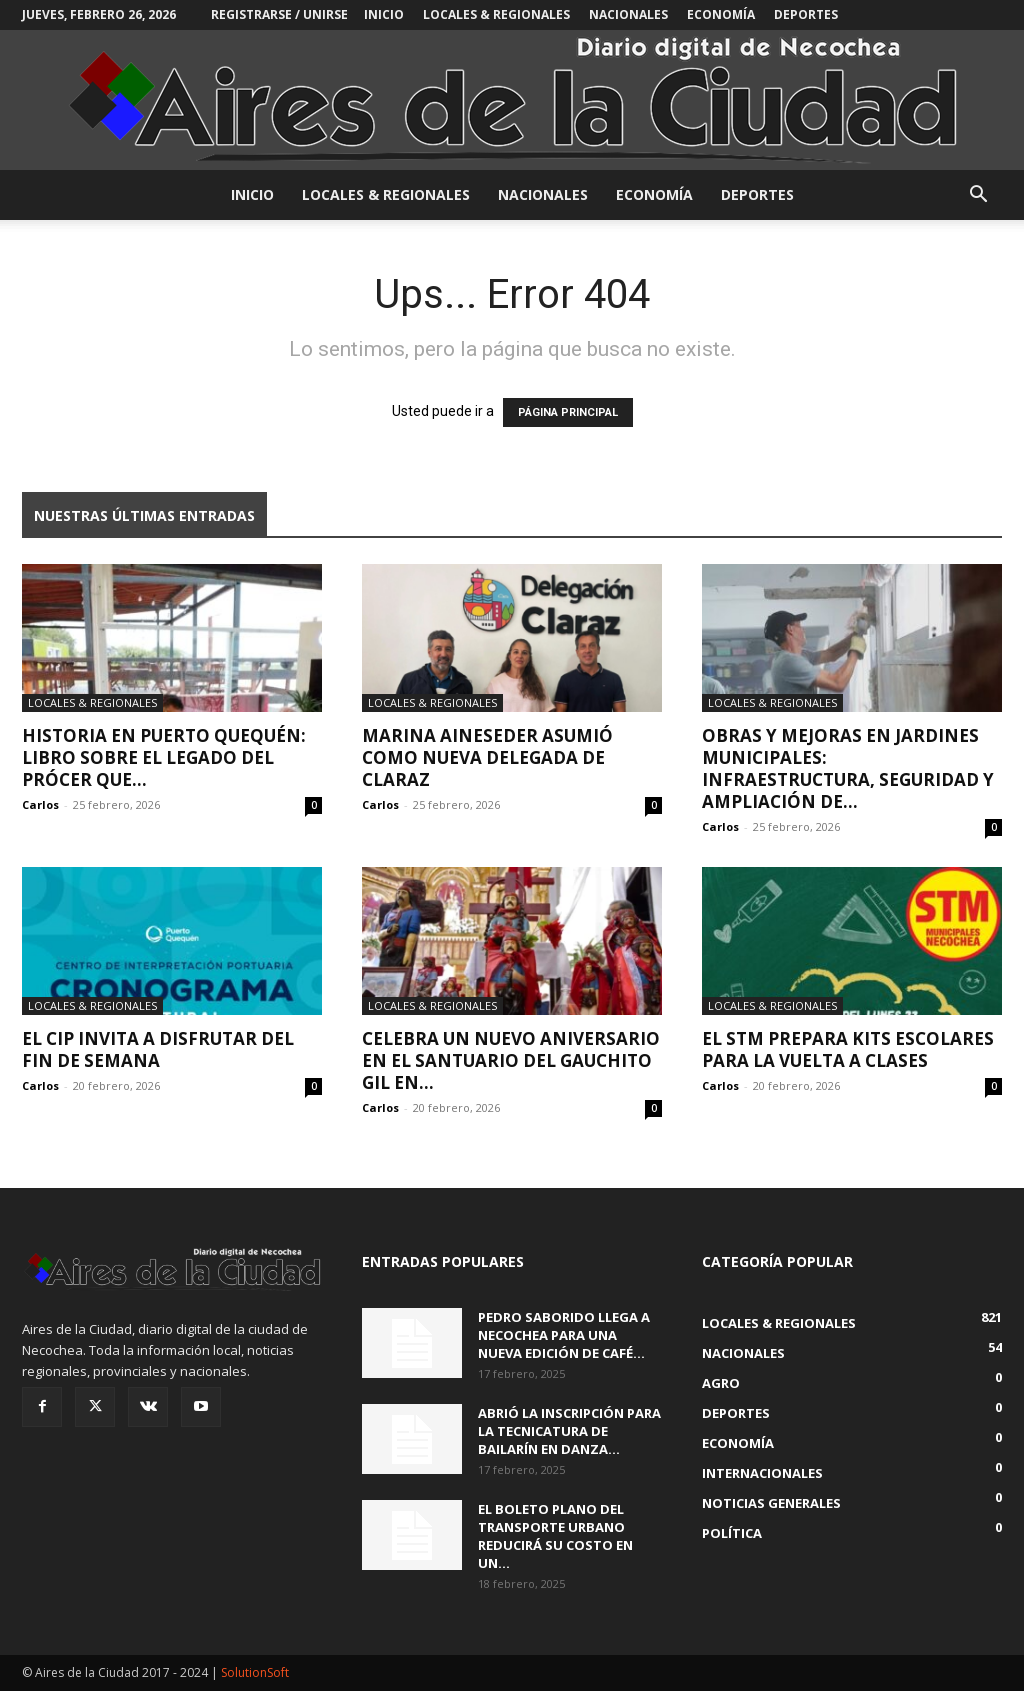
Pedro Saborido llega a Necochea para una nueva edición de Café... (564, 1335)
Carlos (40, 804)
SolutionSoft (255, 1672)
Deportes (806, 14)
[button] (978, 196)
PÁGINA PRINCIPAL (568, 412)
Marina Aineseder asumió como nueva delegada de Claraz (487, 757)
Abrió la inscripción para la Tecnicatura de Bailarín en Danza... (569, 1431)
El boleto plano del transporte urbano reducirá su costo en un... (555, 1536)
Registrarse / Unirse (279, 14)
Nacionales (628, 14)
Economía (721, 14)
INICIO (384, 14)
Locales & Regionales (496, 14)
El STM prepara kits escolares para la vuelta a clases (848, 1049)
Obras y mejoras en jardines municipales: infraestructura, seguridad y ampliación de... (848, 768)
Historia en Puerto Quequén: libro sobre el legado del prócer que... (164, 757)
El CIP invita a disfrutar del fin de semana (158, 1049)
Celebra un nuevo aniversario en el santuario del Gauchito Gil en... (511, 1060)
